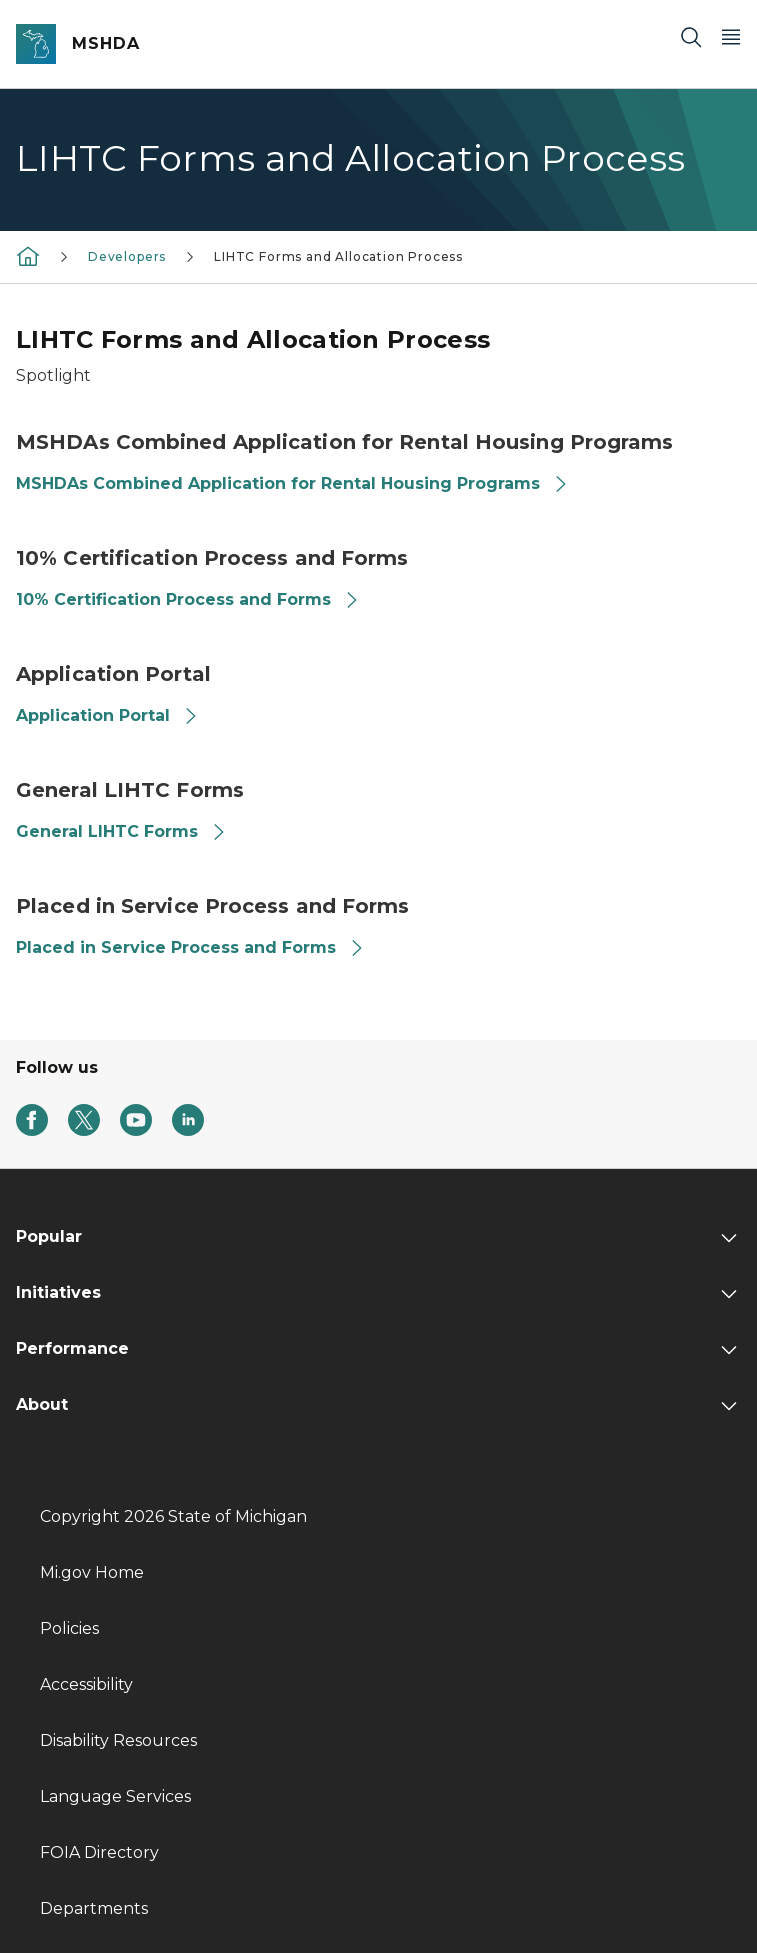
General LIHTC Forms (121, 831)
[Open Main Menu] (731, 36)
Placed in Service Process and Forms (190, 947)
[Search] (691, 36)
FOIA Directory (99, 1852)
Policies (69, 1628)
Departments (94, 1908)
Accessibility (86, 1684)
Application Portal (107, 715)
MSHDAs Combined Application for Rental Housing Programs (292, 483)
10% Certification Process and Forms (188, 599)
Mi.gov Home (92, 1572)
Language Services (115, 1796)
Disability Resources (118, 1740)
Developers (127, 256)
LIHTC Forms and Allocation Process (338, 256)
